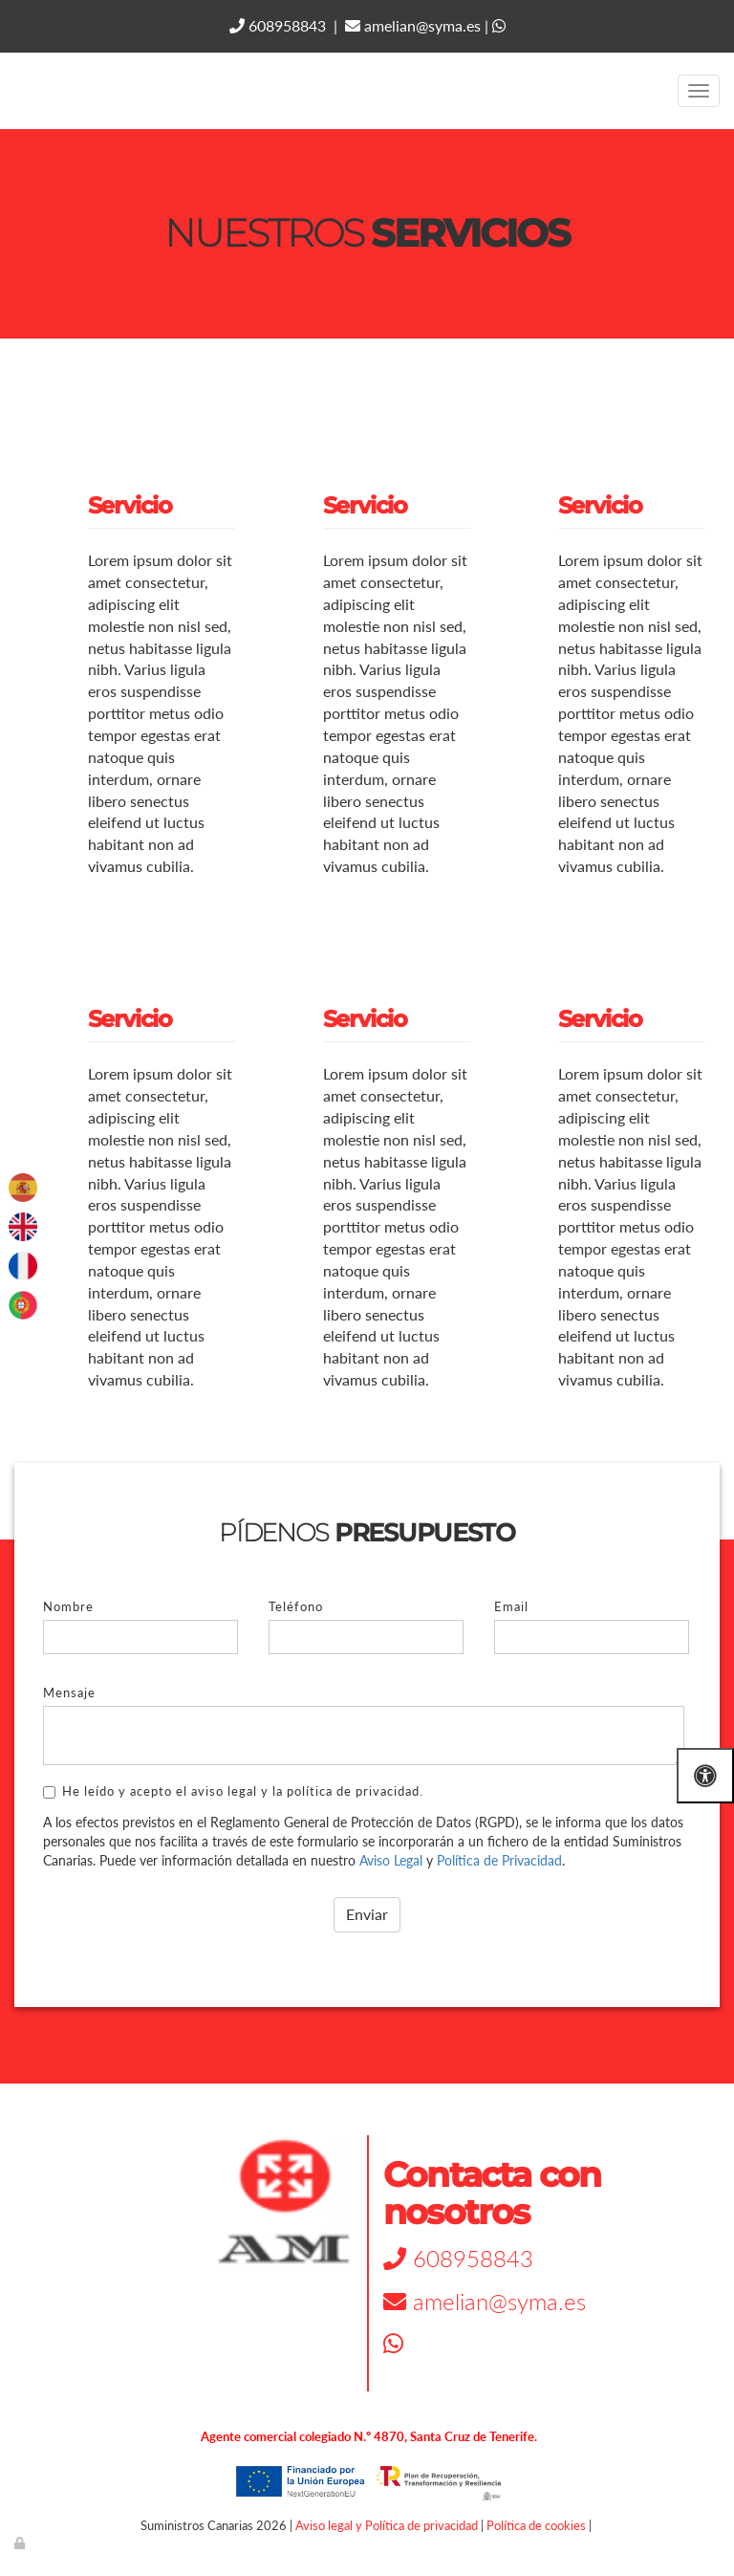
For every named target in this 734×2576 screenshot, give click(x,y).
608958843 (277, 25)
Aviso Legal (390, 1860)
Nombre (68, 1606)
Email (511, 1606)
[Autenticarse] (21, 2542)
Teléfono (296, 1606)
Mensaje (69, 1692)
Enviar (367, 1914)
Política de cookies (536, 2525)
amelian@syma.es (413, 25)
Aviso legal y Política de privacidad (386, 2525)
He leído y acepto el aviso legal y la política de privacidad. (233, 1791)
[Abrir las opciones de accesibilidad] (705, 1775)
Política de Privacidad (499, 1860)
